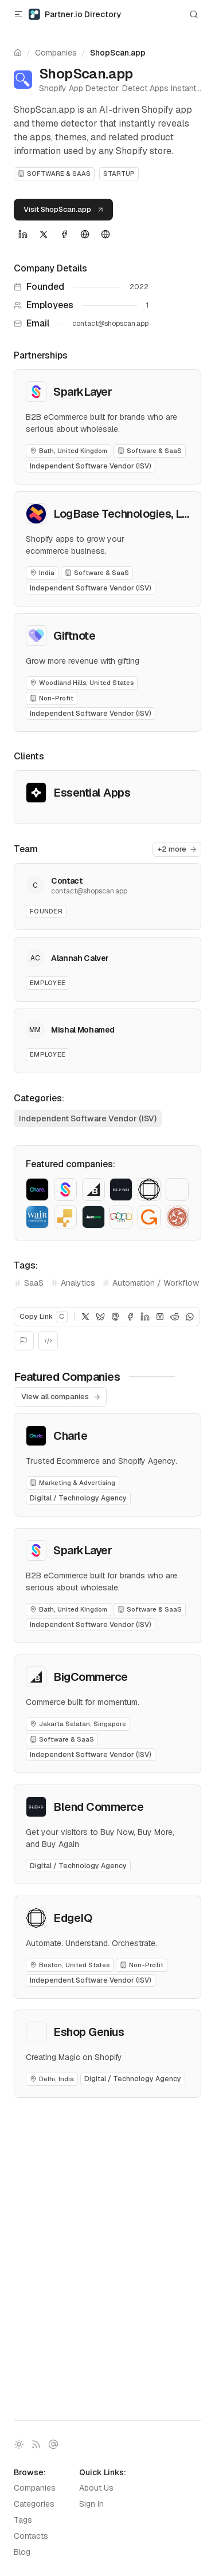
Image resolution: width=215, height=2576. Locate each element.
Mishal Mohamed (83, 1030)
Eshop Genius (88, 2031)
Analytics (72, 1283)
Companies (56, 53)
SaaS (29, 1283)
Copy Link (43, 1316)
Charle (70, 1435)
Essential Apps (91, 792)
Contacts (31, 2536)
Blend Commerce (98, 1806)
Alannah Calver (80, 958)
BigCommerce (90, 1676)
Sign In (91, 2504)
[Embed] (48, 1340)
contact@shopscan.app (110, 323)
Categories (34, 2504)
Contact (67, 881)
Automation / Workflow (150, 1283)
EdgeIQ (72, 1918)
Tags (23, 2520)
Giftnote (74, 635)
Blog (22, 2552)
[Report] (24, 1340)
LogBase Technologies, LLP (124, 513)
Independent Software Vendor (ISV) (88, 1118)
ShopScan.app (118, 53)
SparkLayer (82, 391)
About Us (96, 2488)
